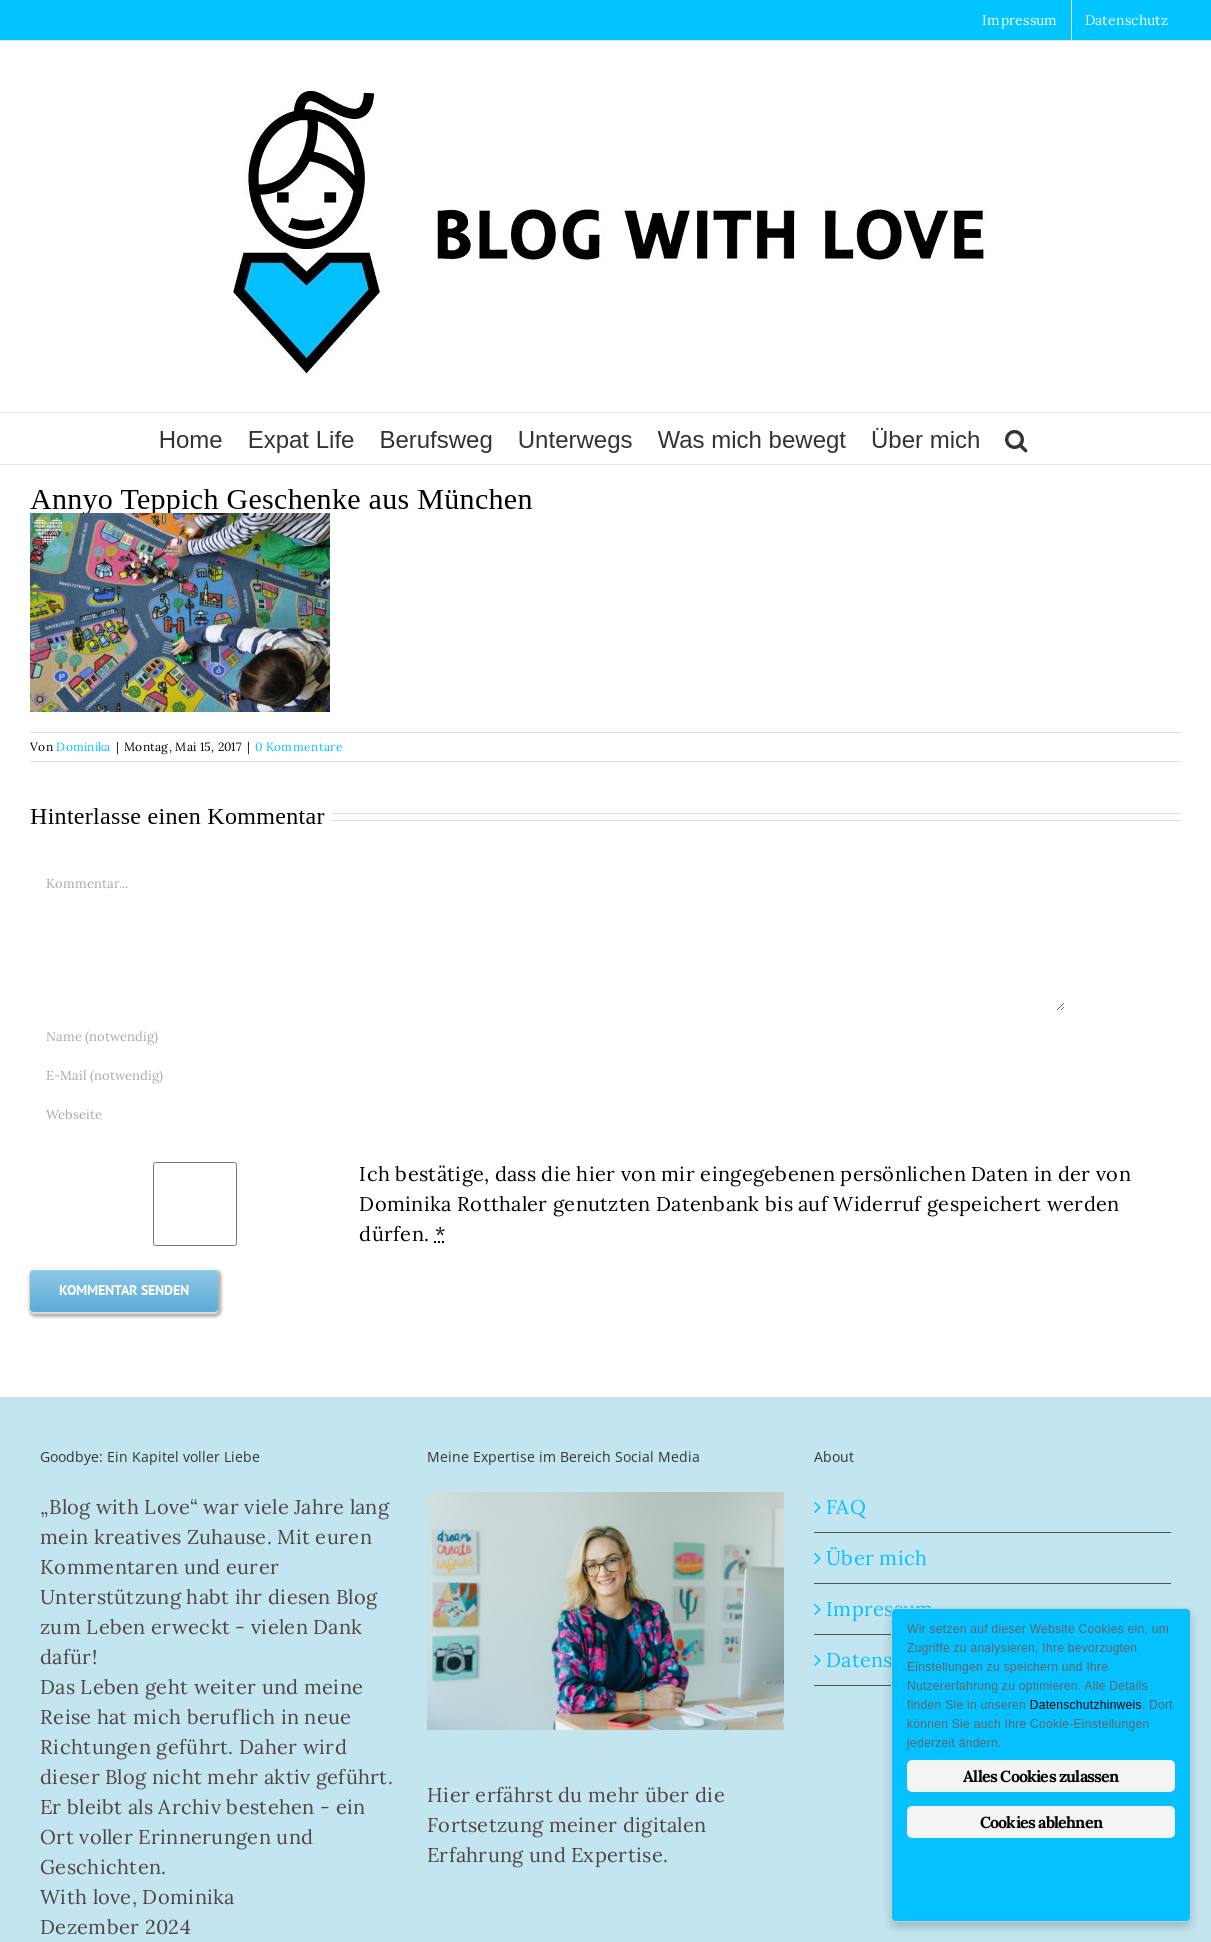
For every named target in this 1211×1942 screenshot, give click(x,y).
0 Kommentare (299, 746)
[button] (1016, 438)
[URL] (548, 1114)
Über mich (877, 1557)
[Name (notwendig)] (548, 1036)
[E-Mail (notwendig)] (548, 1075)
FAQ (846, 1506)
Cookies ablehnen (1041, 1822)
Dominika (83, 746)
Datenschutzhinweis (1086, 1705)
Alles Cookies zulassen (1040, 1776)
